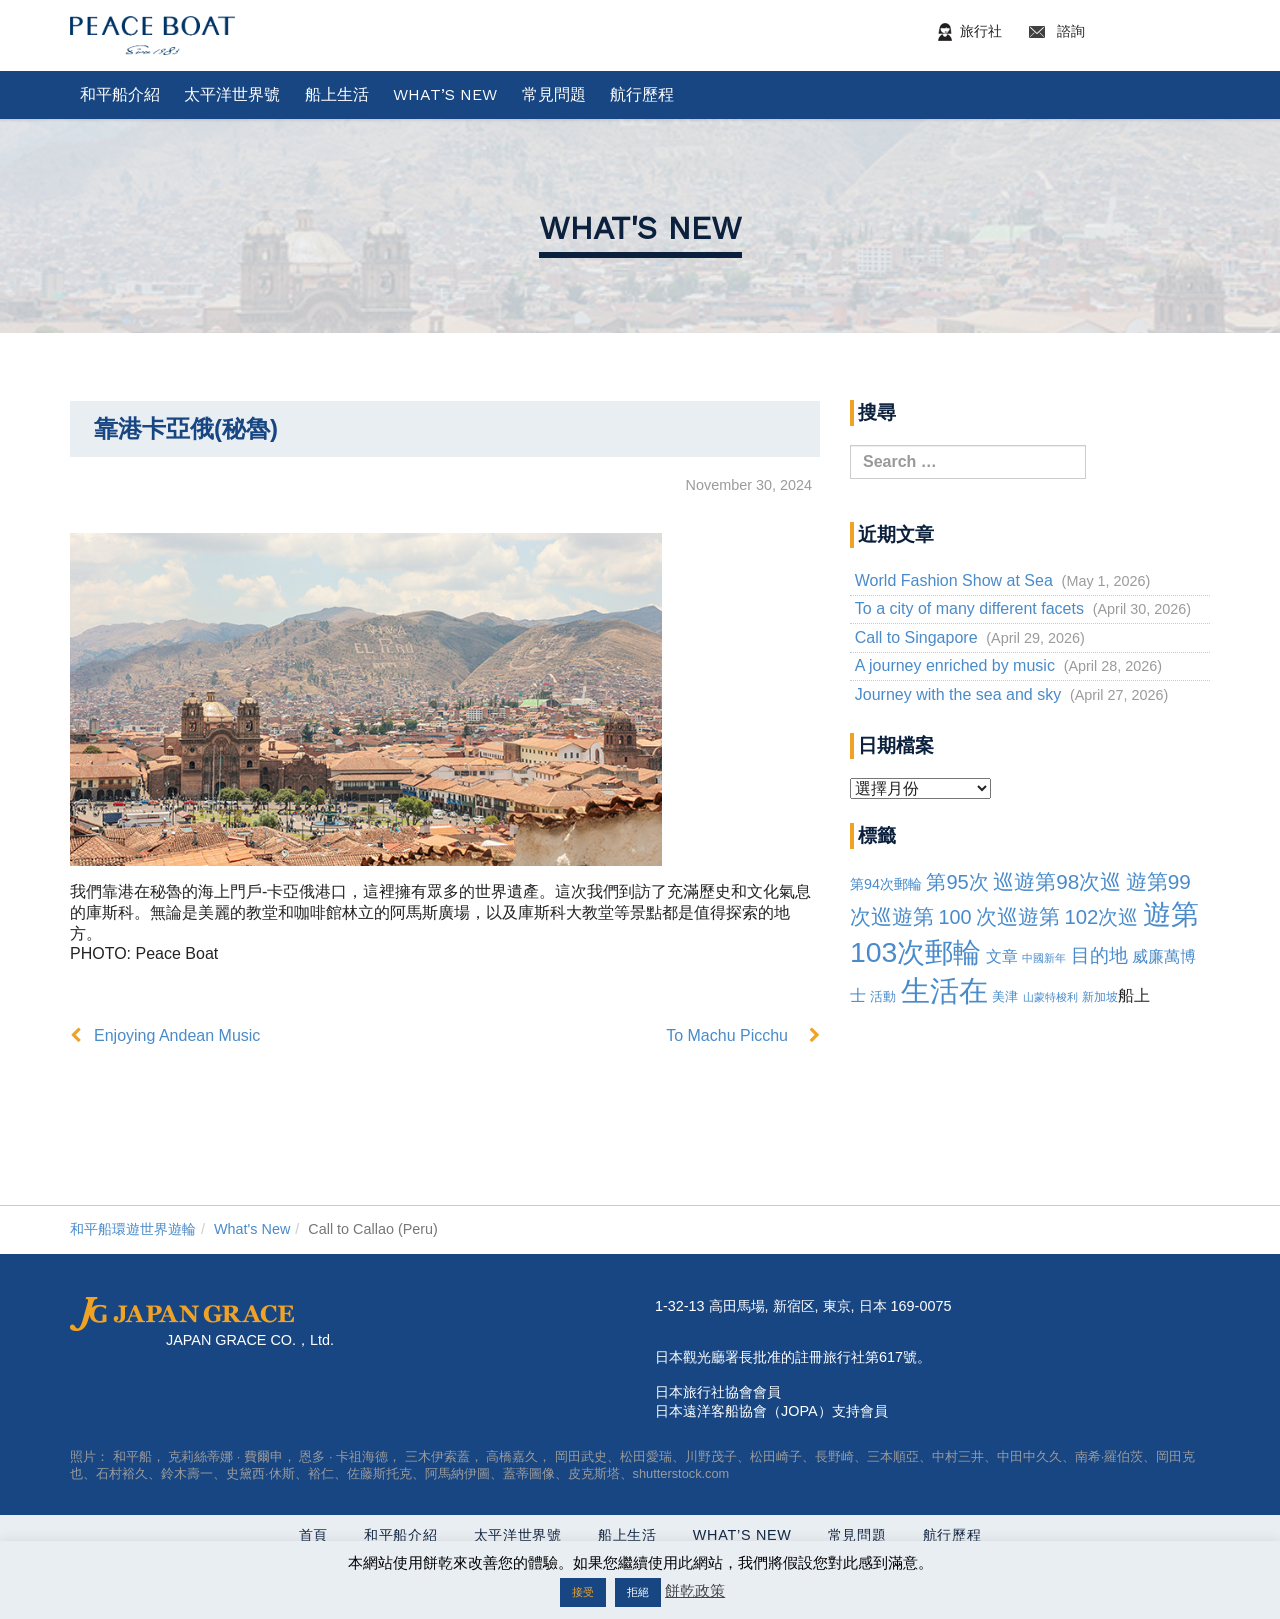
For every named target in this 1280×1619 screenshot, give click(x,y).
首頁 (313, 1535)
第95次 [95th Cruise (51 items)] (957, 882)
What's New (640, 228)
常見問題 (554, 94)
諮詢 (1116, 32)
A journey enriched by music (955, 665)
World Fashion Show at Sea (954, 580)
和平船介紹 (120, 94)
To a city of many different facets (969, 608)
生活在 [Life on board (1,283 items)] (944, 990)
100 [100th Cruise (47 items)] (954, 917)
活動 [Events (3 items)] (883, 997)
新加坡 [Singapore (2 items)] (1100, 997)
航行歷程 (642, 94)
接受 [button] (583, 1592)
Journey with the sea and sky (958, 694)
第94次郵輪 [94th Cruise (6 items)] (886, 884)
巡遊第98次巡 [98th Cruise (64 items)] (1057, 881)
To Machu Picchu (727, 1035)
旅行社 (966, 32)
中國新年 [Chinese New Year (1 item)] (1044, 958)
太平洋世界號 (232, 94)
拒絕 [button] (638, 1592)
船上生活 (337, 94)
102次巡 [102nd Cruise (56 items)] (1101, 917)
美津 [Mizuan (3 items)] (1005, 997)
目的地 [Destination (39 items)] (1099, 955)
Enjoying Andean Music (177, 1035)
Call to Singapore (916, 637)
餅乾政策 (695, 1590)
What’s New (445, 94)
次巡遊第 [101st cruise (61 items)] (1018, 916)
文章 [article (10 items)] (1002, 956)
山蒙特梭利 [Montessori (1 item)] (1050, 997)
